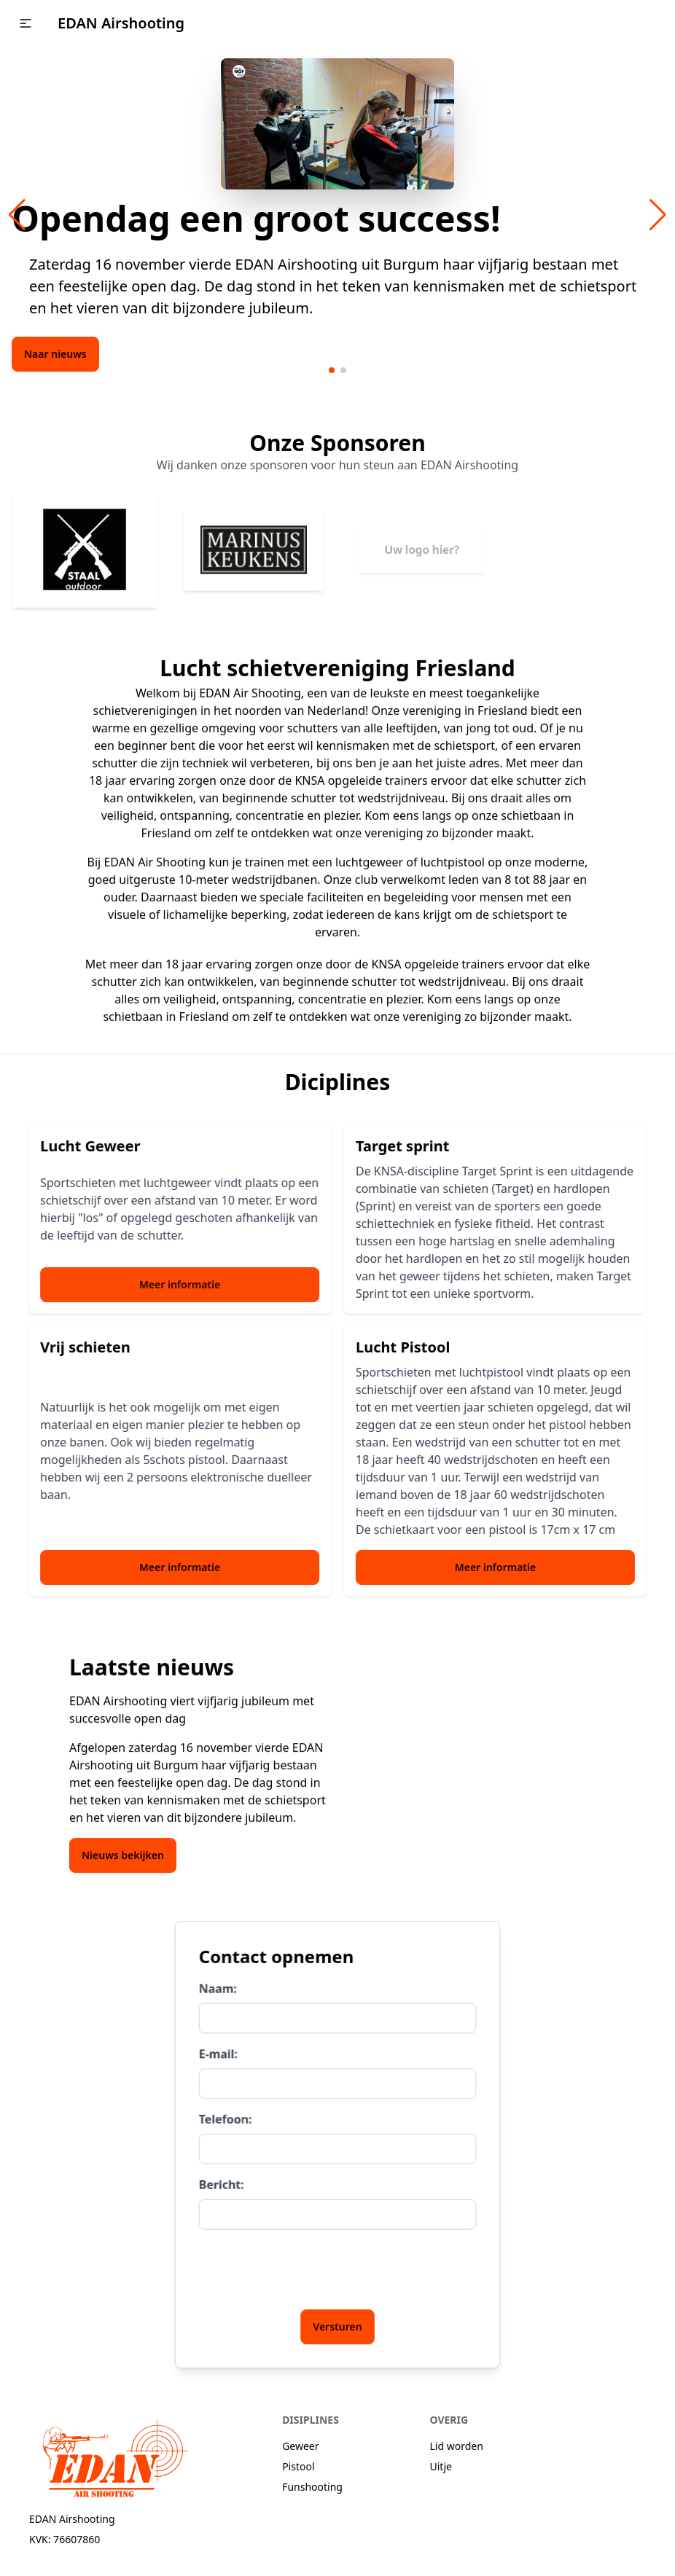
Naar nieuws (55, 354)
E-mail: (225, 2059)
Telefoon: (232, 2121)
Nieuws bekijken (123, 1844)
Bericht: (228, 2182)
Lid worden (456, 2446)
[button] (25, 23)
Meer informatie (168, 1284)
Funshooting (312, 2487)
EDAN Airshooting (121, 23)
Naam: (225, 1997)
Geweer (300, 2446)
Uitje (441, 2466)
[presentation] (311, 2262)
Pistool (298, 2466)
